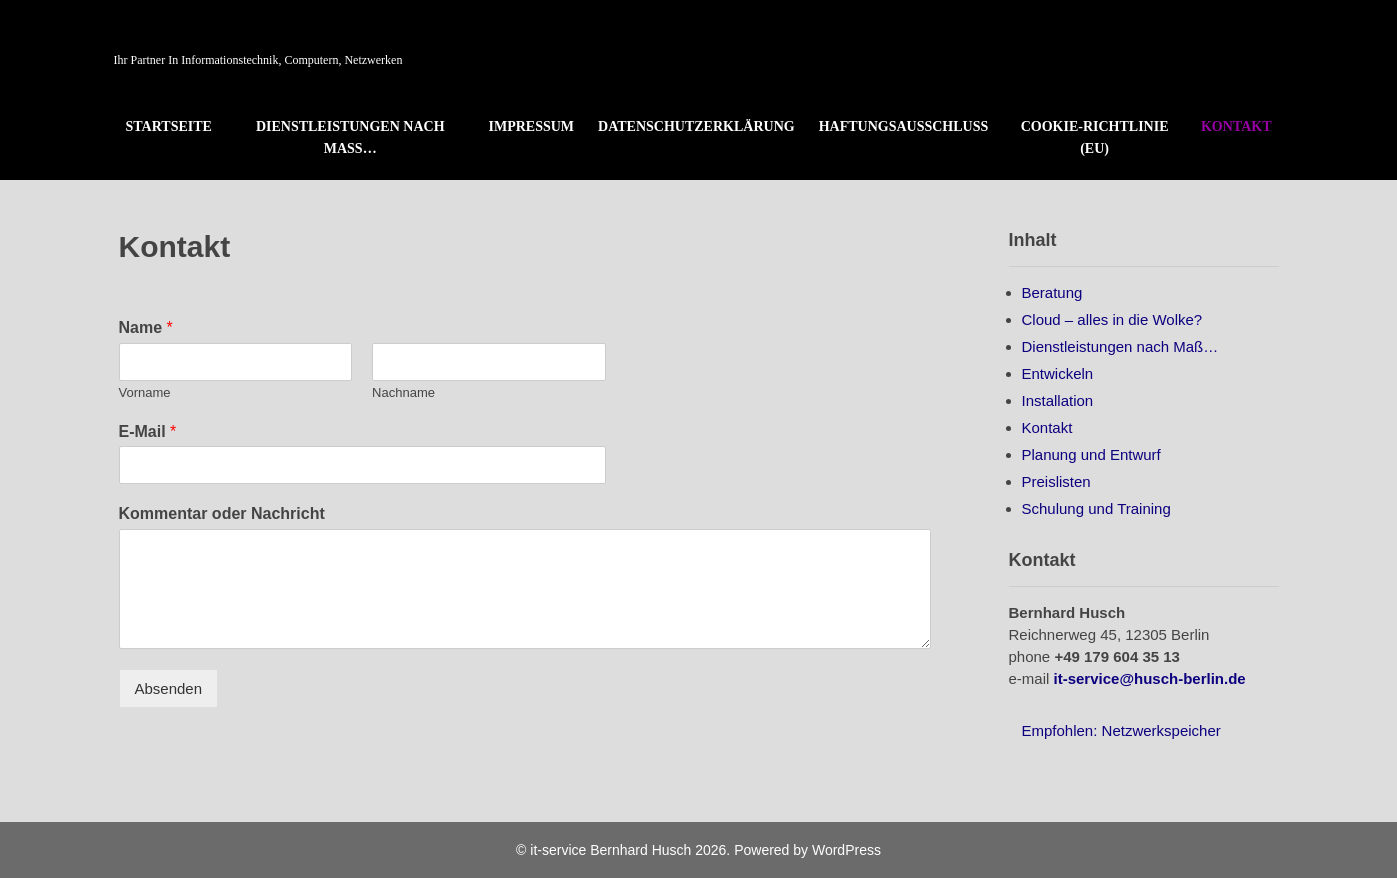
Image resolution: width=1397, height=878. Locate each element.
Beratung (1052, 292)
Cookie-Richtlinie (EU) (1095, 137)
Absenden (169, 688)
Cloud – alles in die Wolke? (1112, 319)
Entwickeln (1058, 373)
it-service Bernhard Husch (287, 31)
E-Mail (148, 431)
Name (146, 327)
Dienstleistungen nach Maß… (350, 137)
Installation (1058, 400)
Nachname (403, 392)
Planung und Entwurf (1091, 454)
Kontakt (1236, 126)
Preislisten (1056, 481)
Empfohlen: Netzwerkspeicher (1121, 730)
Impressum (532, 126)
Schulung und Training (1096, 508)
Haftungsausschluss (904, 126)
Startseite (169, 126)
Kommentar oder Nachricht (222, 513)
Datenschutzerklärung (696, 126)
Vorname (145, 392)
